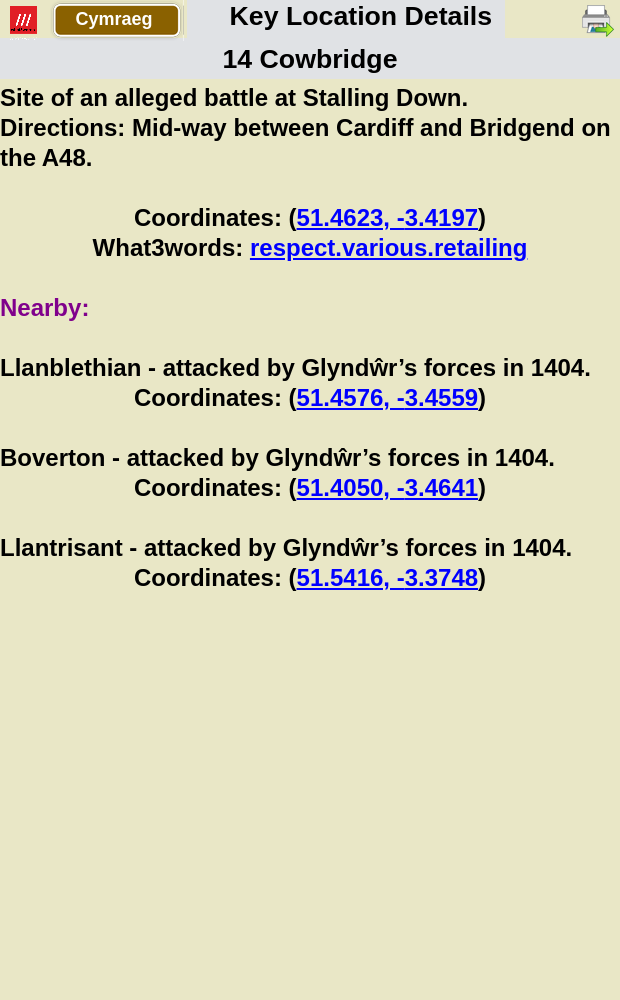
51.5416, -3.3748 (388, 577)
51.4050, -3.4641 (388, 487)
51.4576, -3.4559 (388, 397)
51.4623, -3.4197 (388, 217)
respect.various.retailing (388, 247)
